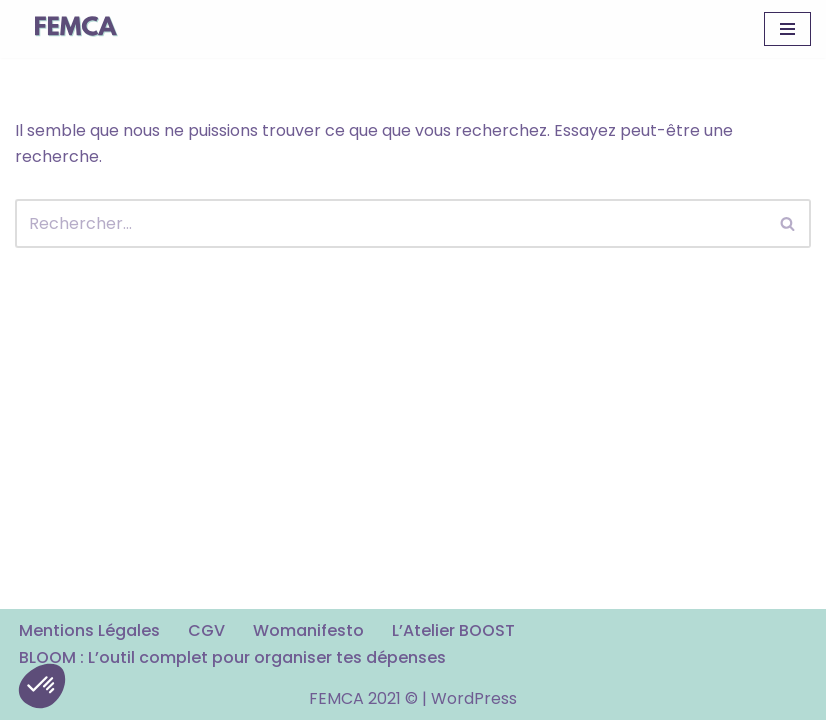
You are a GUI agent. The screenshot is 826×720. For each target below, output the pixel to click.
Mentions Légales (89, 630)
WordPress (474, 698)
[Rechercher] (390, 223)
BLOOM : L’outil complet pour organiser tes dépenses (232, 657)
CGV (206, 630)
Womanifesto (308, 630)
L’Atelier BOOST (453, 630)
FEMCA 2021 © (363, 698)
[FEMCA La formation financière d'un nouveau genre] (75, 29)
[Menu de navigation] (787, 29)
